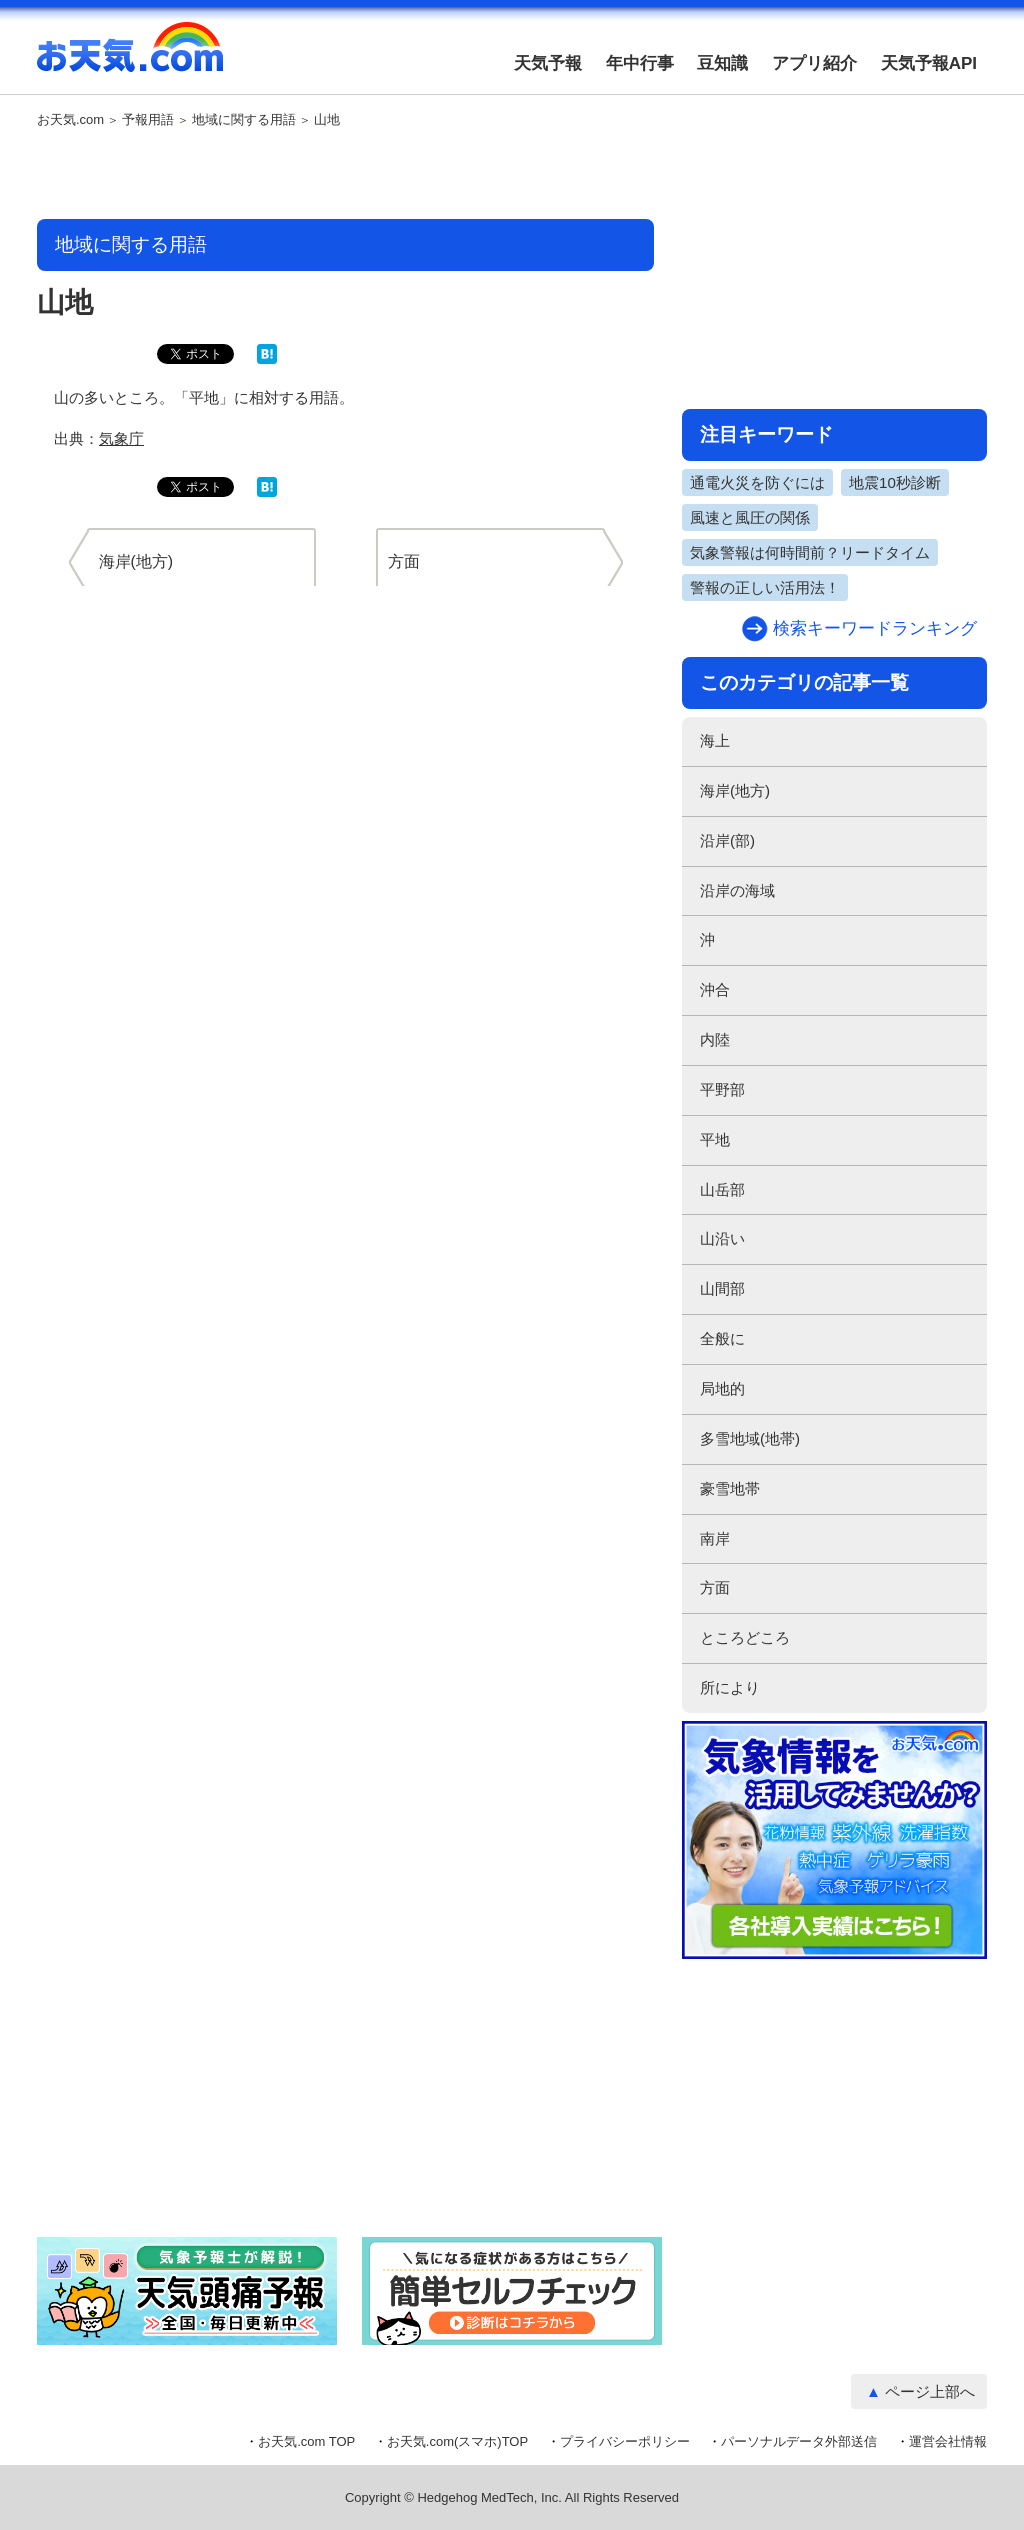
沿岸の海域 (737, 890)
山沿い (722, 1238)
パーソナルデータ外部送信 (799, 2441)
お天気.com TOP (306, 2441)
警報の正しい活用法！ (765, 587)
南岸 (715, 1538)
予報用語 (148, 120)
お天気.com (130, 58)
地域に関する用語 (244, 120)
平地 (715, 1139)
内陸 (715, 1039)
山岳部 (722, 1189)
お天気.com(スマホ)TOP (457, 2441)
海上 (715, 740)
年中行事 (640, 63)
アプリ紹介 (814, 63)
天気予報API (929, 63)
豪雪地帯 (730, 1488)
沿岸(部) (727, 840)
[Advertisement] (346, 175)
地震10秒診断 (895, 482)
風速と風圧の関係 (750, 517)
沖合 (715, 989)
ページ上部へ (930, 2391)
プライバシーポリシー (625, 2441)
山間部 (722, 1288)
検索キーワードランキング (875, 628)
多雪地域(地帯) (750, 1438)
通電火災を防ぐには (757, 482)
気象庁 (121, 438)
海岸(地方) (735, 790)
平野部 (722, 1089)
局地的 (722, 1388)
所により (730, 1687)
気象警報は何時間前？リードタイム (810, 552)
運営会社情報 (948, 2441)
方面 (715, 1587)
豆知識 (722, 63)
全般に (722, 1338)
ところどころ (745, 1637)
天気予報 (548, 63)
